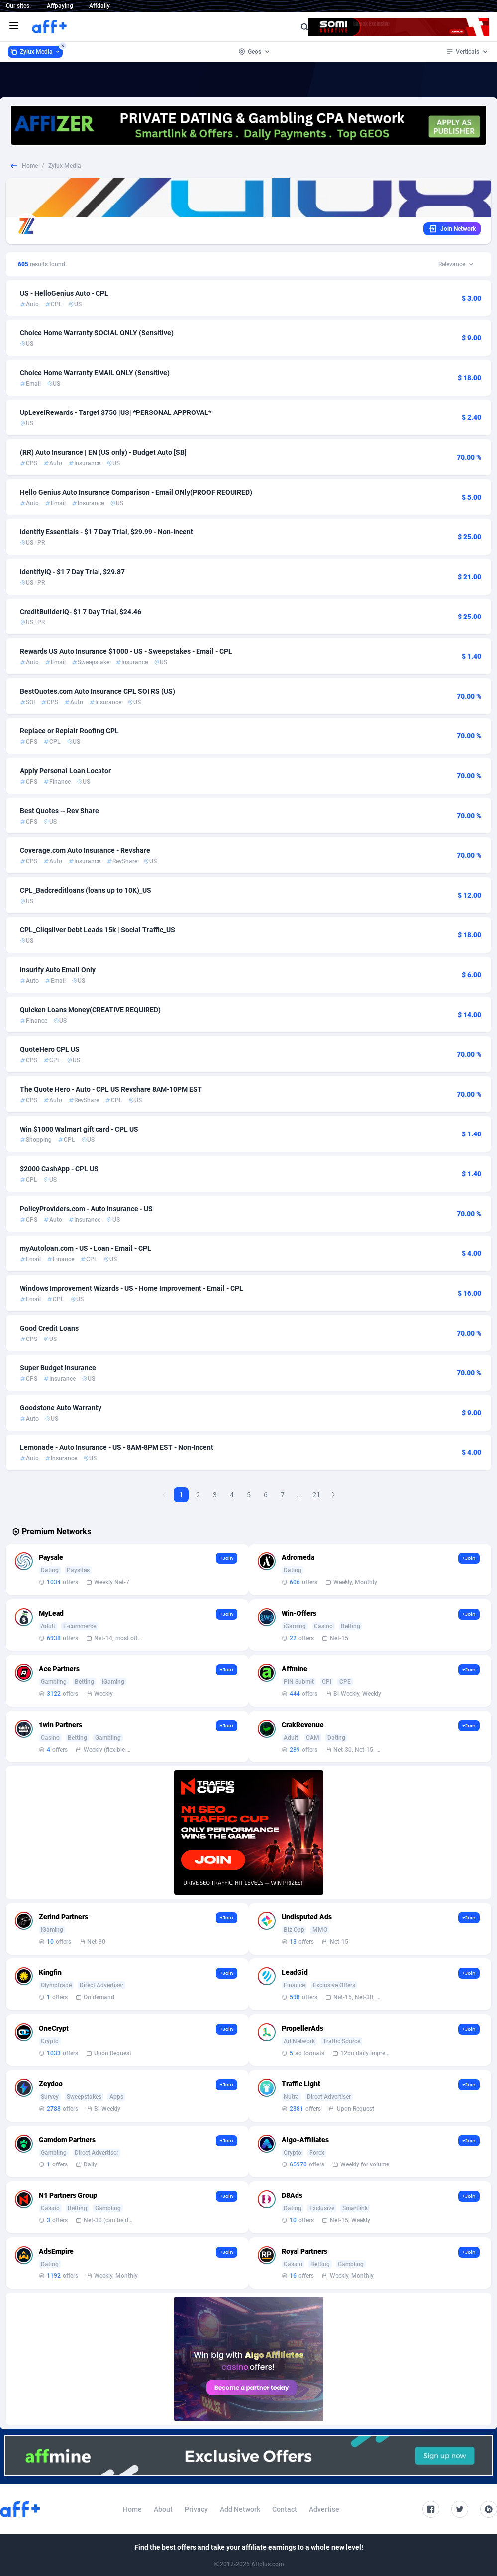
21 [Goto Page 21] (316, 1495)
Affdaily (99, 5)
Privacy (196, 2509)
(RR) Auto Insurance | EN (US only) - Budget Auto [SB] (103, 452)
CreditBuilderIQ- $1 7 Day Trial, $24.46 (80, 612)
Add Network (240, 2509)
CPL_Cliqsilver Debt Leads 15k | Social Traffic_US (97, 930)
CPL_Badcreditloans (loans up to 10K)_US (85, 890)
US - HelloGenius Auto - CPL (64, 293)
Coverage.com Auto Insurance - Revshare (85, 850)
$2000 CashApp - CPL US (59, 1169)
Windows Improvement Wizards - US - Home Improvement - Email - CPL (131, 1288)
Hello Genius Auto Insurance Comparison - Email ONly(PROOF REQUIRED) (136, 492)
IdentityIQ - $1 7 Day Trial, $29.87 (72, 572)
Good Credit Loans (49, 1328)
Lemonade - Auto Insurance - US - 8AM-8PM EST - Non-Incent (116, 1447)
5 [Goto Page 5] (249, 1495)
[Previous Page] (164, 1494)
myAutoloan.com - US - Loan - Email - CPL (85, 1248)
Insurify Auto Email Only (58, 970)
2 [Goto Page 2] (198, 1495)
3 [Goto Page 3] (215, 1495)
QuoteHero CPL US (50, 1049)
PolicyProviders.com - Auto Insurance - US (86, 1209)
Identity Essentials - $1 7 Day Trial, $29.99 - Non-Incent (106, 532)
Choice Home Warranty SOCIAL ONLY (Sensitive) (97, 333)
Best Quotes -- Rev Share (59, 811)
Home (30, 165)
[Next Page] (333, 1494)
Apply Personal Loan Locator (65, 771)
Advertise (324, 2509)
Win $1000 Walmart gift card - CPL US (79, 1129)
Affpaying (60, 5)
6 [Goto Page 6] (266, 1495)
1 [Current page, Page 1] (181, 1495)
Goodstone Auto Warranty (60, 1408)
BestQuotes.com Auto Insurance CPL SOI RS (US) (97, 691)
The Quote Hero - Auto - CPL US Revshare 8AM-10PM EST (114, 1089)
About (163, 2509)
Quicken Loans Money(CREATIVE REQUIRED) (90, 1010)
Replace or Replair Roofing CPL (69, 731)
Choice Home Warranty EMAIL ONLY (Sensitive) (95, 373)
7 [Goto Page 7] (283, 1495)
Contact (284, 2509)
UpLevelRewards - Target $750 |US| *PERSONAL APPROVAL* (115, 412)
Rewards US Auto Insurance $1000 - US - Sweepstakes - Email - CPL (126, 651)
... (299, 1495)
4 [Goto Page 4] (232, 1495)
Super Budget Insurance (58, 1368)
